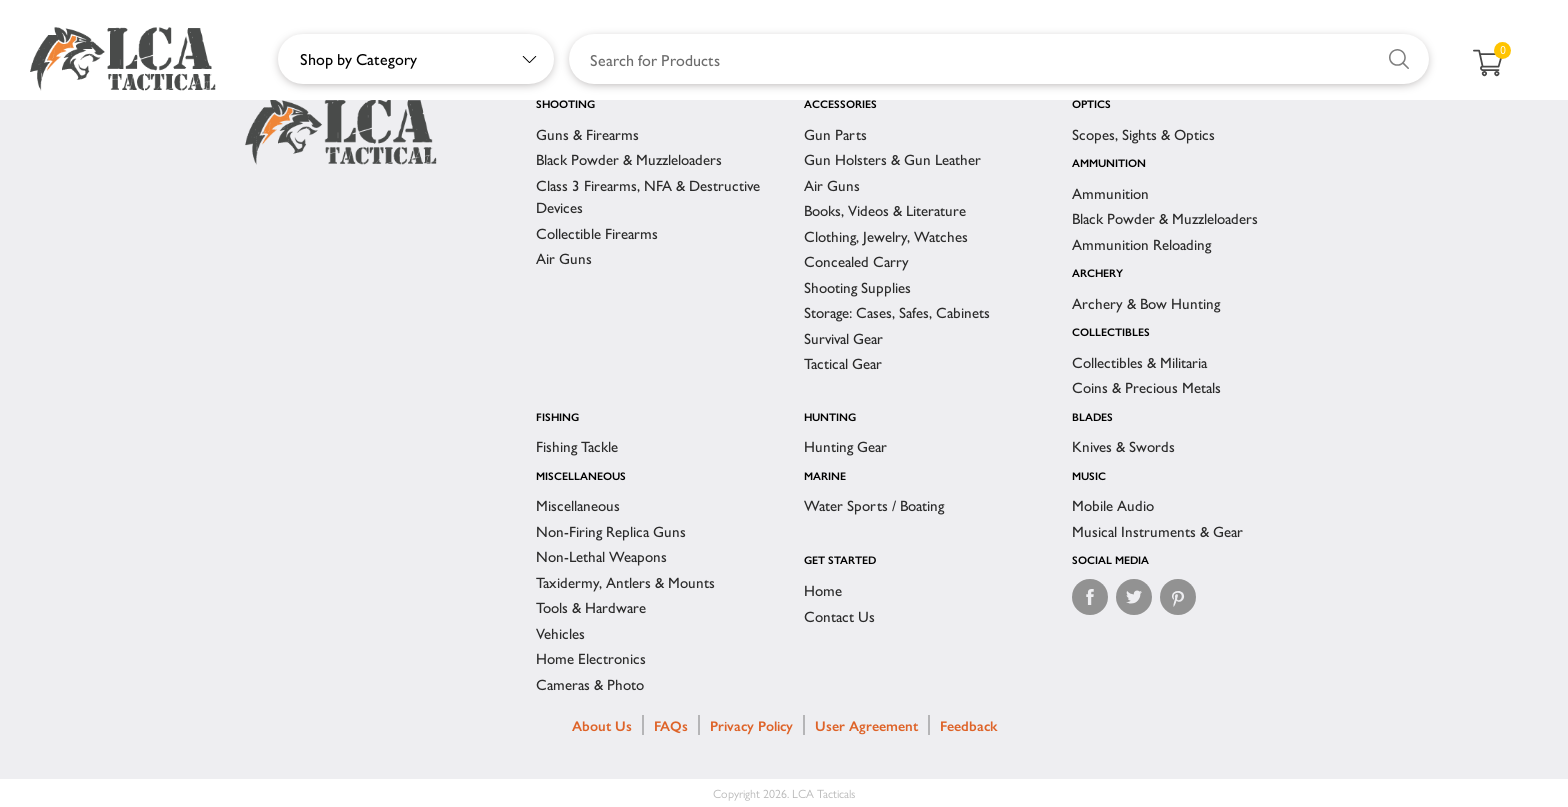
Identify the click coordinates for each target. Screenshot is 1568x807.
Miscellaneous (578, 504)
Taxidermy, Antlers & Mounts (625, 581)
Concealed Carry (856, 260)
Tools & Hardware (591, 606)
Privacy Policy (751, 725)
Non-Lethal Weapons (601, 555)
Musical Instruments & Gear (1157, 530)
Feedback (968, 725)
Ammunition (1110, 192)
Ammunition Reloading (1141, 243)
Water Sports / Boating (874, 504)
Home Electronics (591, 657)
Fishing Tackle (577, 445)
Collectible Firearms (597, 232)
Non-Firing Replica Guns (611, 530)
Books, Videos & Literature (885, 209)
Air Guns (564, 257)
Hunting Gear (845, 445)
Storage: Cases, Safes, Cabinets (897, 311)
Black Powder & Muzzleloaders (629, 158)
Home (823, 589)
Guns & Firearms (587, 133)
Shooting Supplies (857, 286)
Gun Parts (835, 133)
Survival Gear (843, 337)
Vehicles (560, 632)
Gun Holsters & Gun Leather (892, 158)
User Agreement (866, 725)
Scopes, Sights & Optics (1143, 133)
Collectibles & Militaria (1139, 361)
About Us (602, 725)
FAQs (671, 725)
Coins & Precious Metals (1146, 386)
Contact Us (839, 615)
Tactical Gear (843, 362)
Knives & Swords (1123, 445)
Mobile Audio (1113, 504)
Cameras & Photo (590, 683)
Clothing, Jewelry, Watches (886, 235)
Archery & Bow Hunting (1146, 302)
